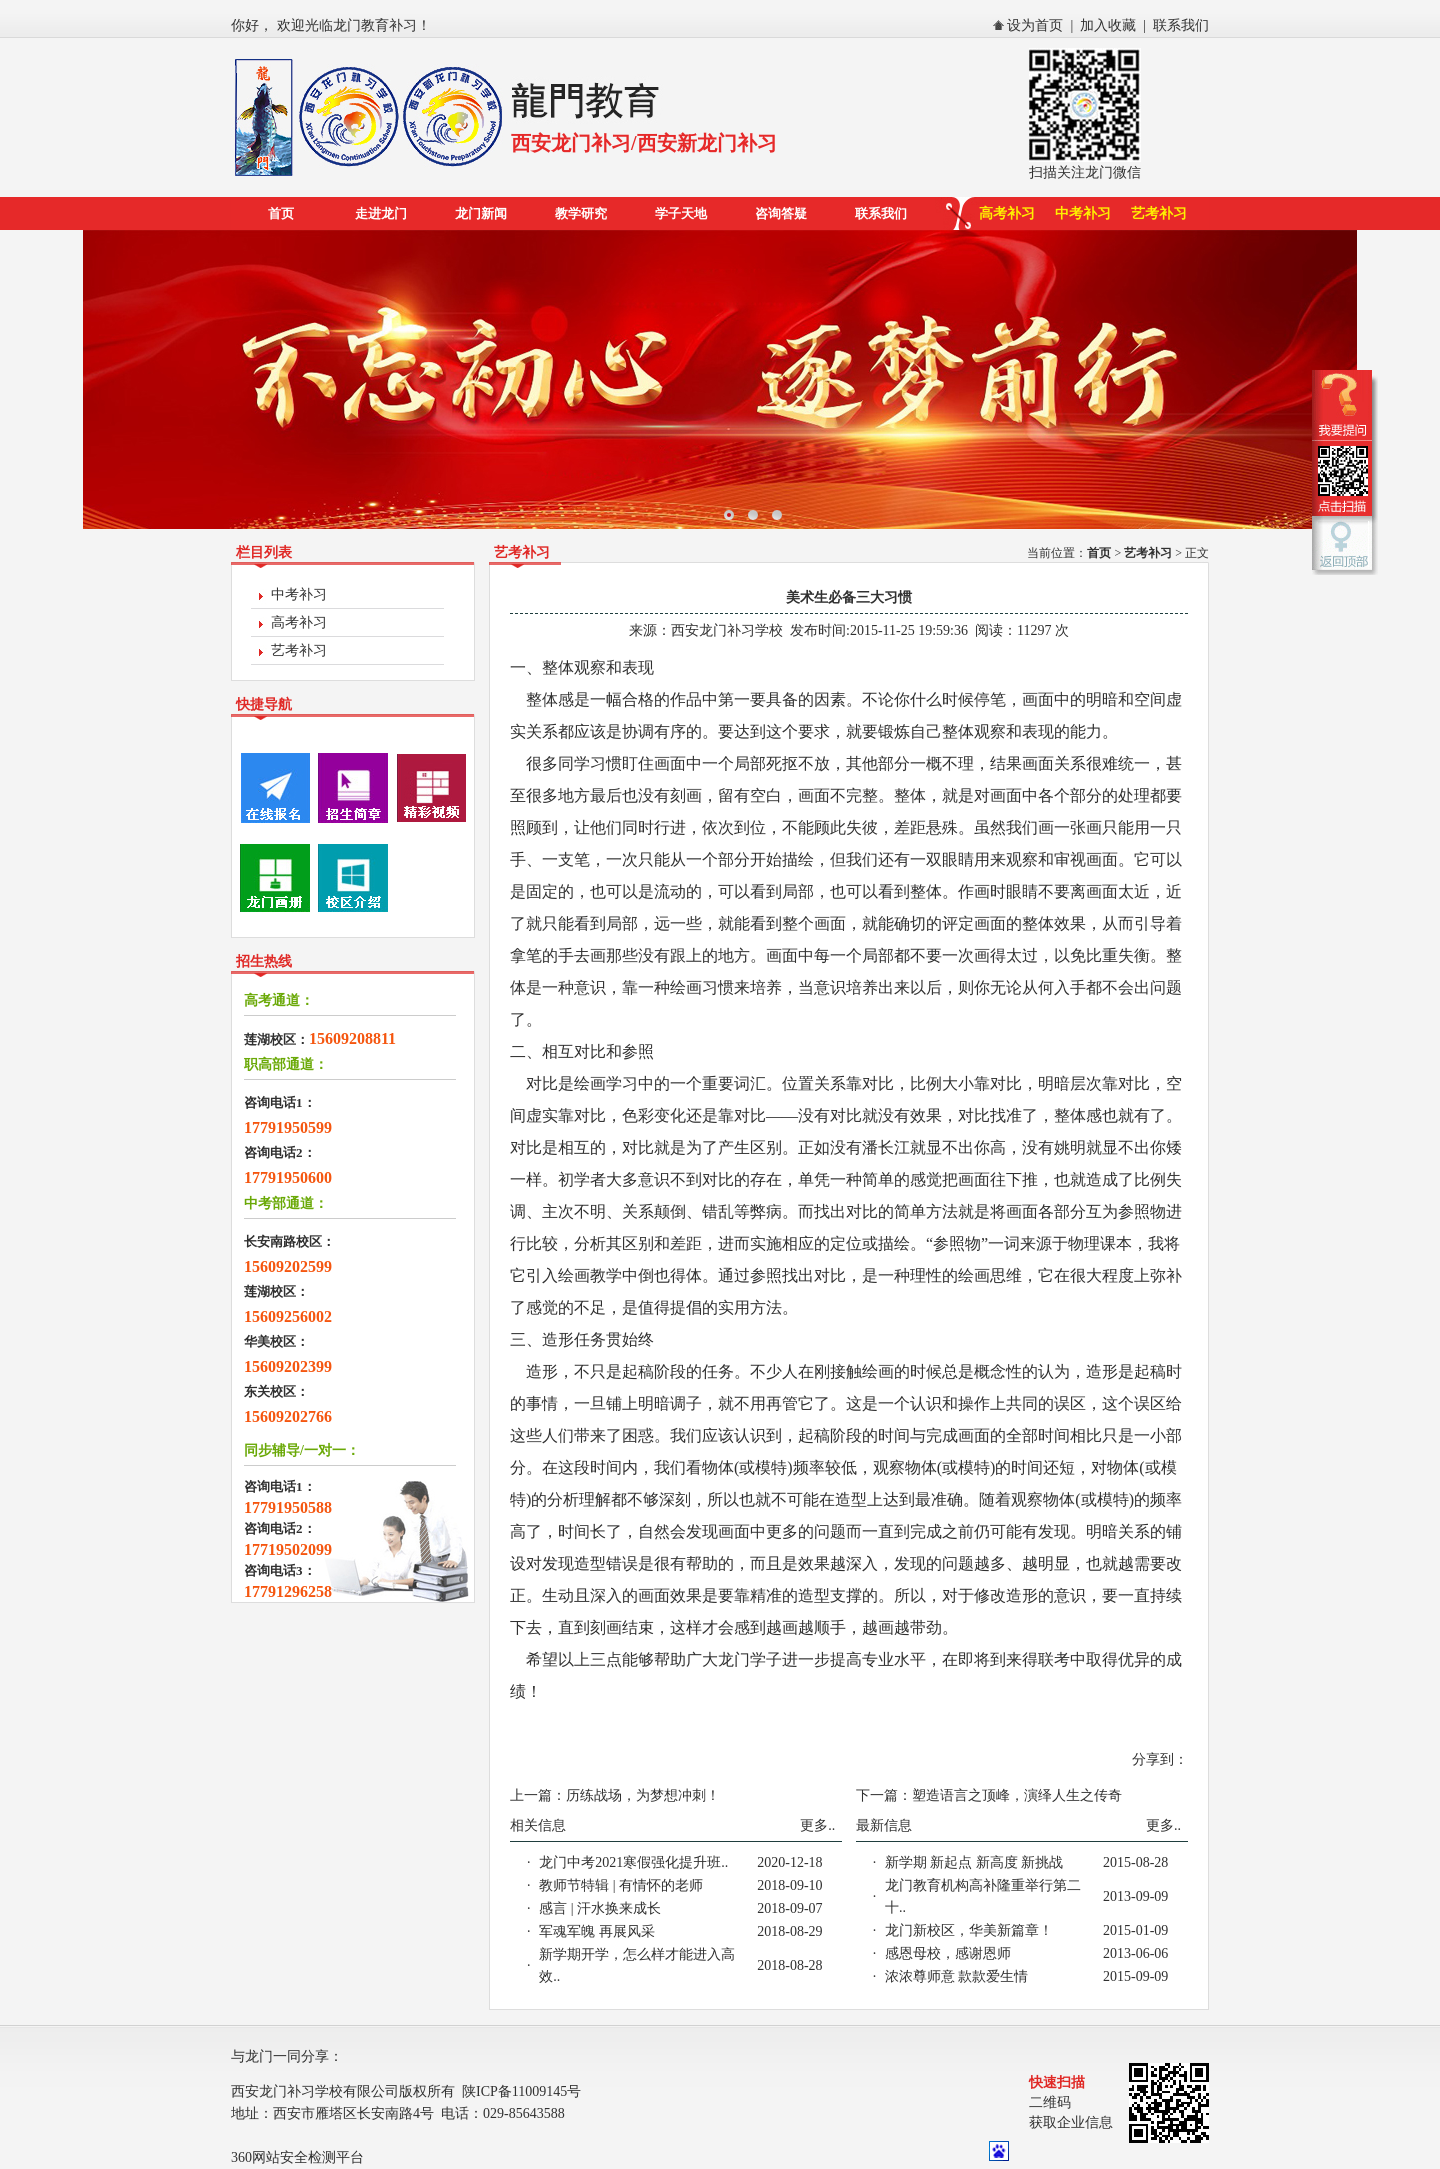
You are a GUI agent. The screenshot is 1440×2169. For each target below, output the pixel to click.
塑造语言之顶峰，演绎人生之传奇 (1017, 1795)
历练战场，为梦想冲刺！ (643, 1795)
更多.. (817, 1825)
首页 (281, 213)
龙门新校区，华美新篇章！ (969, 1930)
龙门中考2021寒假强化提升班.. (633, 1862)
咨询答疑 (781, 213)
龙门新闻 (481, 213)
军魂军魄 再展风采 (597, 1931)
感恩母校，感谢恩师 (948, 1953)
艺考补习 (1159, 213)
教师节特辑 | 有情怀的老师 (621, 1885)
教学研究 (581, 213)
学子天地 (681, 213)
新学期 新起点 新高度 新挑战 (974, 1862)
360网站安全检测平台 (297, 2157)
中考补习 (1083, 213)
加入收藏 (1108, 25)
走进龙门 (381, 213)
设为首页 (1035, 25)
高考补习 (1007, 213)
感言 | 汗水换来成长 (600, 1908)
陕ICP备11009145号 (521, 2091)
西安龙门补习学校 (727, 630)
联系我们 (1181, 25)
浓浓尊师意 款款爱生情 (957, 1976)
